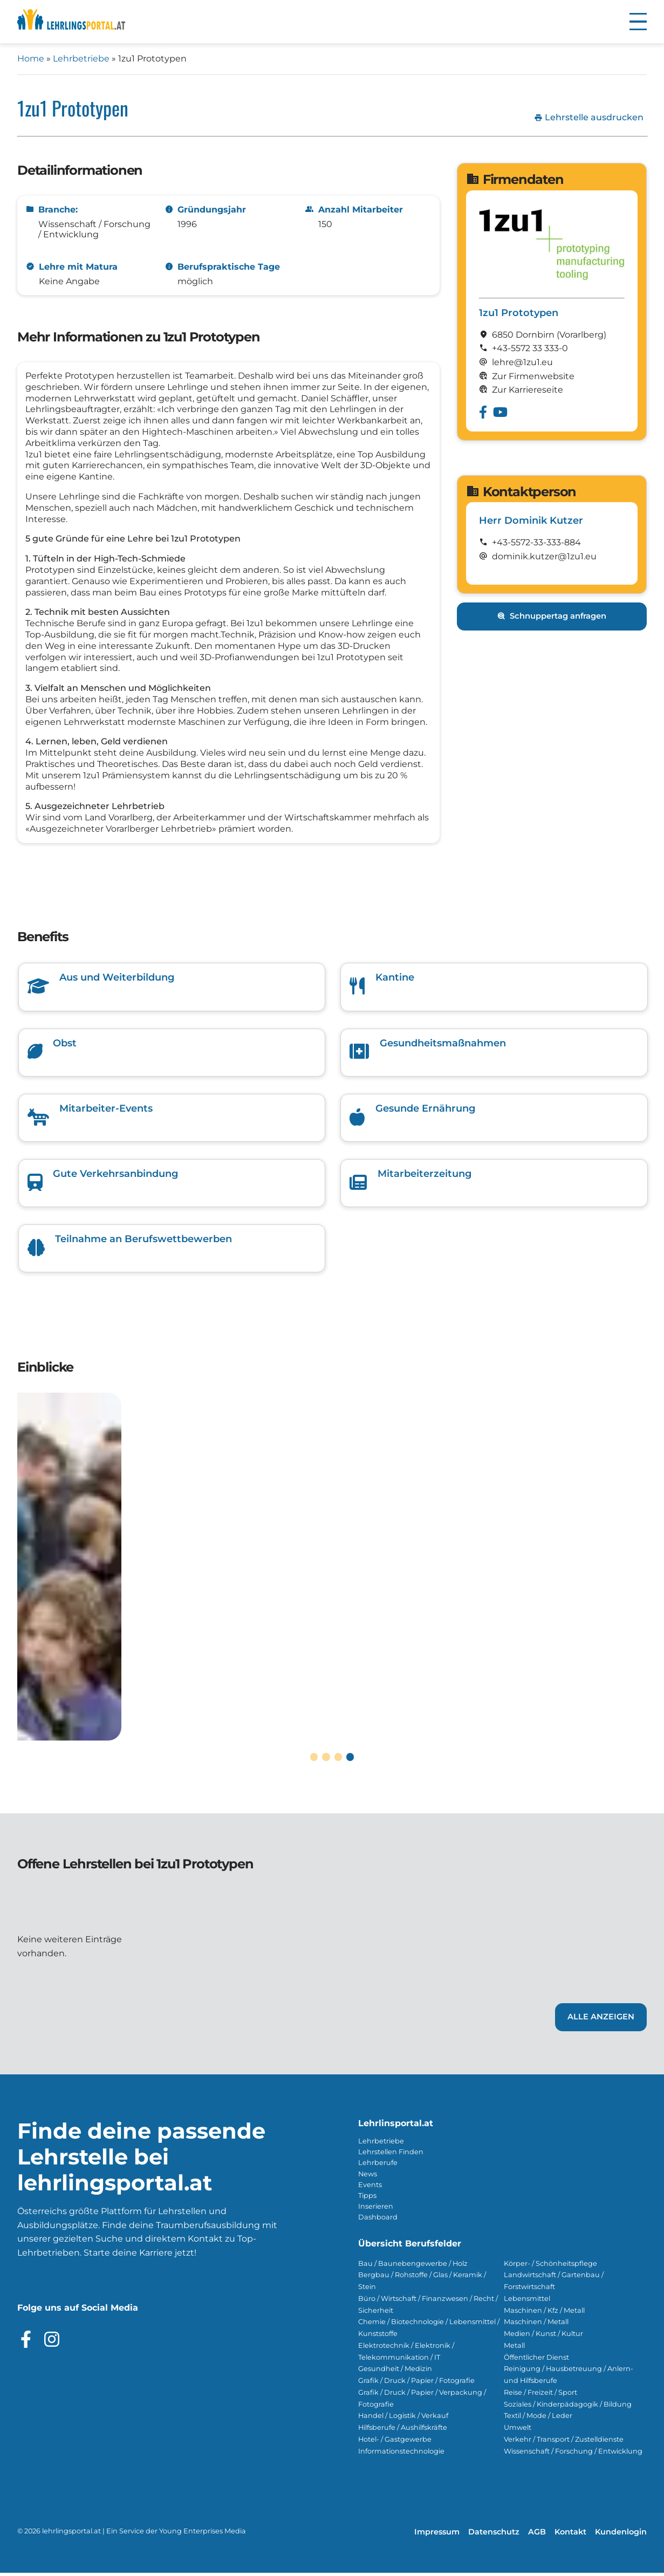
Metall (514, 2348)
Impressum (437, 2535)
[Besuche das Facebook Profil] (26, 2342)
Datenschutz (493, 2535)
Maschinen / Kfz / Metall (544, 2313)
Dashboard (378, 2220)
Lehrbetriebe (81, 58)
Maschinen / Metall (536, 2325)
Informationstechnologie (401, 2454)
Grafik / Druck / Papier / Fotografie (416, 2384)
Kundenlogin (621, 2535)
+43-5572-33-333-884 (536, 542)
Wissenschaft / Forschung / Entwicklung (573, 2454)
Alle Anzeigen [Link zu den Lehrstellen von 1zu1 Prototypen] (600, 2020)
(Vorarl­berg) (581, 335)
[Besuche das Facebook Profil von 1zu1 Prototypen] (483, 412)
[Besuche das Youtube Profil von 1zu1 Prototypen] (500, 412)
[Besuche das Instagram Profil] (51, 2342)
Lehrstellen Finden (390, 2155)
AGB (537, 2535)
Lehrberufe (378, 2166)
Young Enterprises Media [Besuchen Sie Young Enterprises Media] (202, 2534)
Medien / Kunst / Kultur (543, 2337)
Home (30, 58)
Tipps (367, 2198)
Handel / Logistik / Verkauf (403, 2419)
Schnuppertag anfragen (551, 616)
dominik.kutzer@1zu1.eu (544, 556)
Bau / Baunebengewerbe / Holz (413, 2266)
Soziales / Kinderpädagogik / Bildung (568, 2407)
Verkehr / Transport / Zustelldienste (564, 2442)
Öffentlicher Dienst (536, 2360)
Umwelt (517, 2431)
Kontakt (570, 2535)
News (367, 2177)
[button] (638, 21)
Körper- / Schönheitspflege (550, 2266)
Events (370, 2187)
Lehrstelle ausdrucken (589, 117)
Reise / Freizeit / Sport (540, 2395)
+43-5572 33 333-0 (530, 348)
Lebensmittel (527, 2301)
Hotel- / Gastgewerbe (395, 2442)
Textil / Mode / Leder (538, 2419)
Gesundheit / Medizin (395, 2372)
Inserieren (375, 2209)
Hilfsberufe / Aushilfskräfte (402, 2431)
